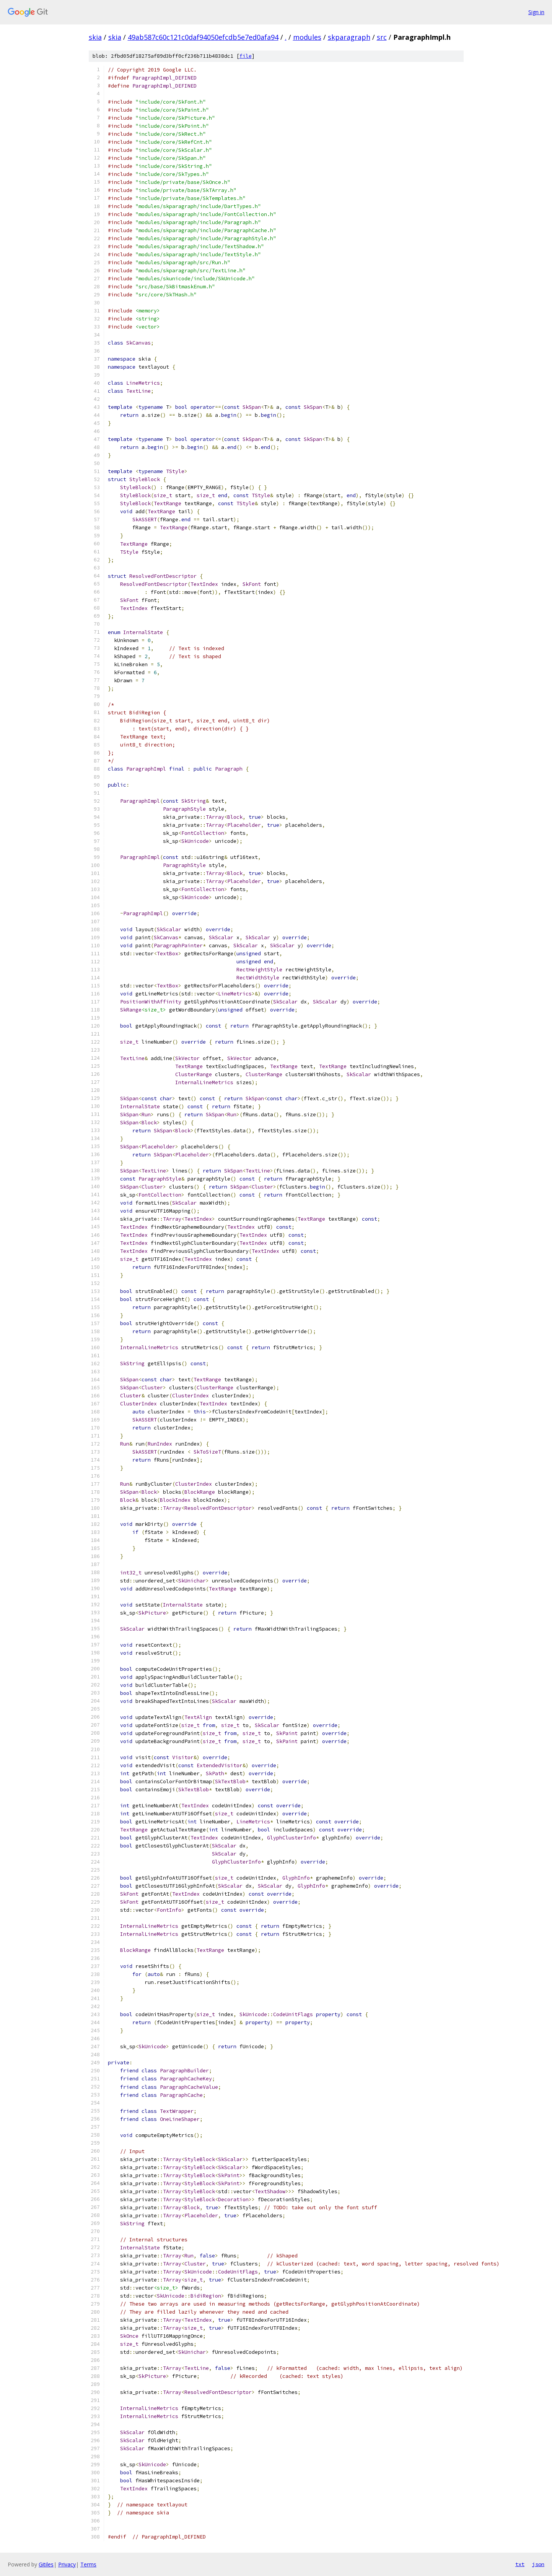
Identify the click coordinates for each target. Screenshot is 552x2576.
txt (519, 2564)
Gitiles (46, 2564)
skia (95, 37)
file (245, 56)
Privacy (67, 2564)
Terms (88, 2564)
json (538, 2564)
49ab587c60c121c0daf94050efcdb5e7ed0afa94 (203, 37)
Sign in (536, 12)
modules (307, 37)
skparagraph (349, 37)
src (382, 37)
